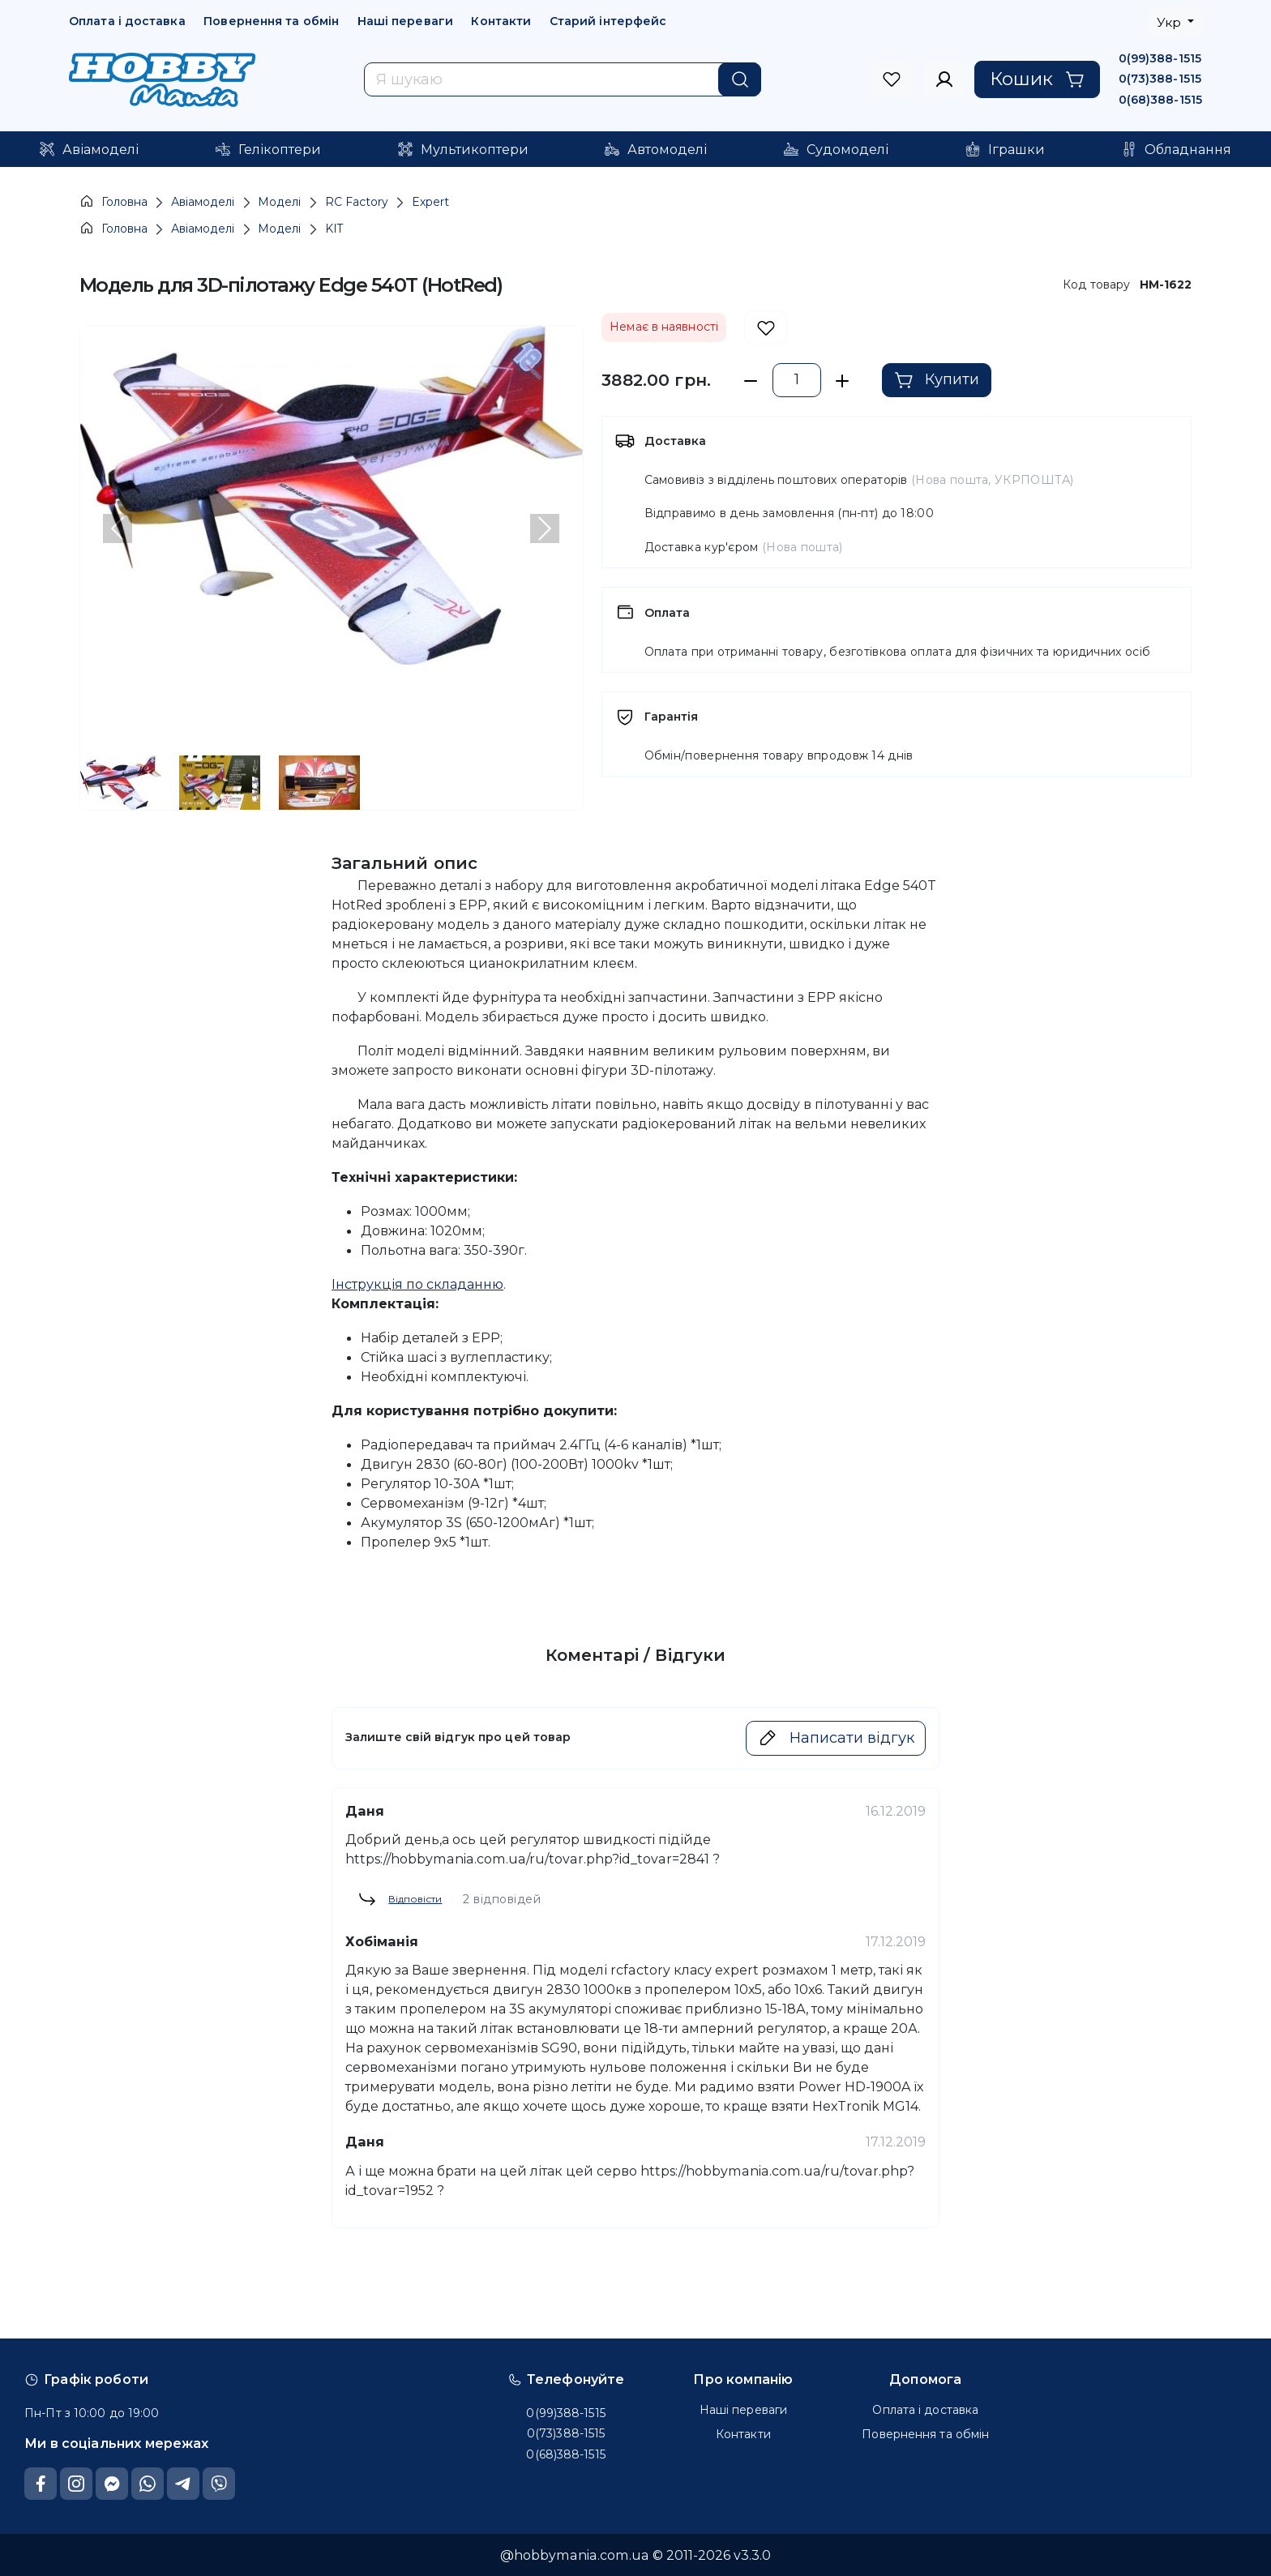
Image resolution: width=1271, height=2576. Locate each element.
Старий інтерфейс (608, 21)
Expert (430, 202)
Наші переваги (405, 21)
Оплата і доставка (127, 21)
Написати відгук (836, 1738)
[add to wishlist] (765, 327)
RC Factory (356, 202)
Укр (1170, 22)
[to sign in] (892, 79)
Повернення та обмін (271, 21)
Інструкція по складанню (417, 1284)
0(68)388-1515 (1160, 99)
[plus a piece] (842, 380)
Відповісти (400, 1899)
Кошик (1037, 78)
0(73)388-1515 (1160, 78)
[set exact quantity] (796, 380)
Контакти (501, 21)
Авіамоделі (202, 202)
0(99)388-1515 (1160, 58)
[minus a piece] (751, 380)
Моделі (279, 202)
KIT (334, 228)
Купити (937, 380)
